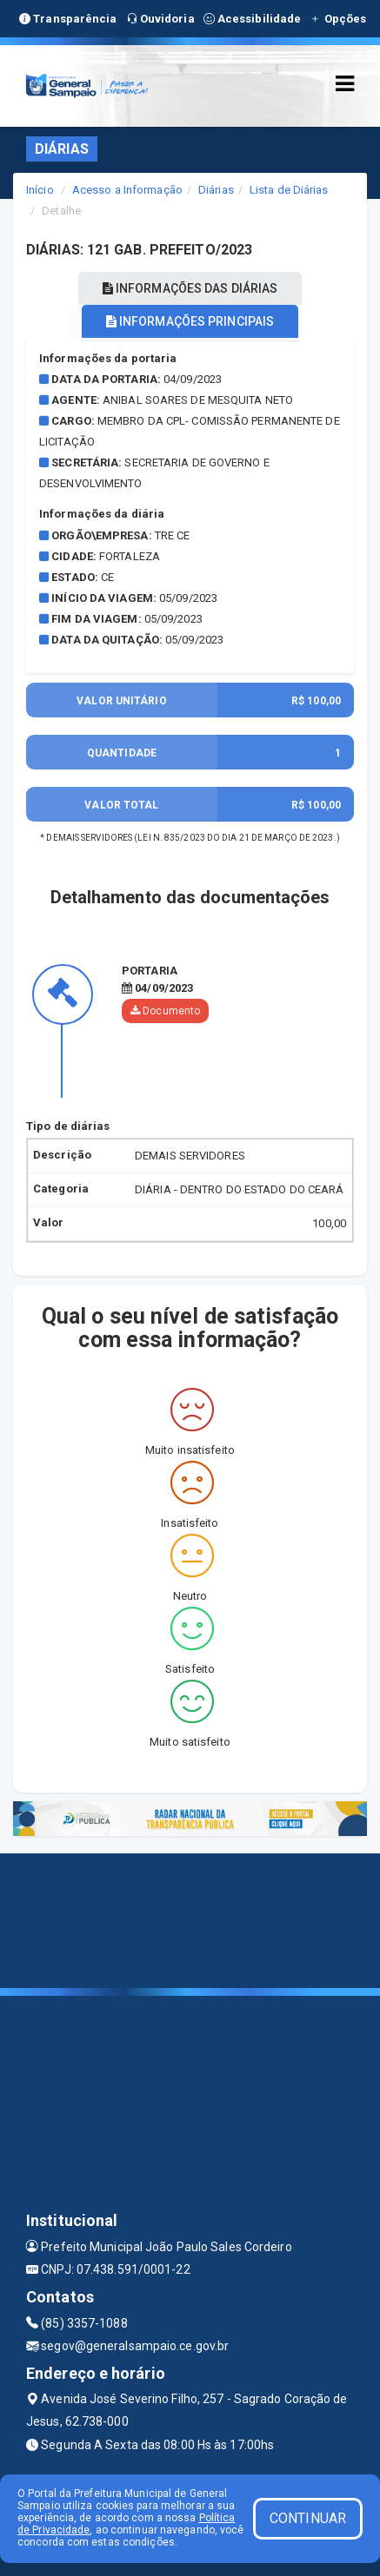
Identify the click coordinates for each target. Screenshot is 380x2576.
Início (40, 189)
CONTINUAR (308, 2518)
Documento (165, 1011)
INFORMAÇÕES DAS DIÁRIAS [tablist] (190, 288)
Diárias (216, 189)
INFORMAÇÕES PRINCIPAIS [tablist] (190, 321)
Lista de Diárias (289, 189)
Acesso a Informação (127, 189)
